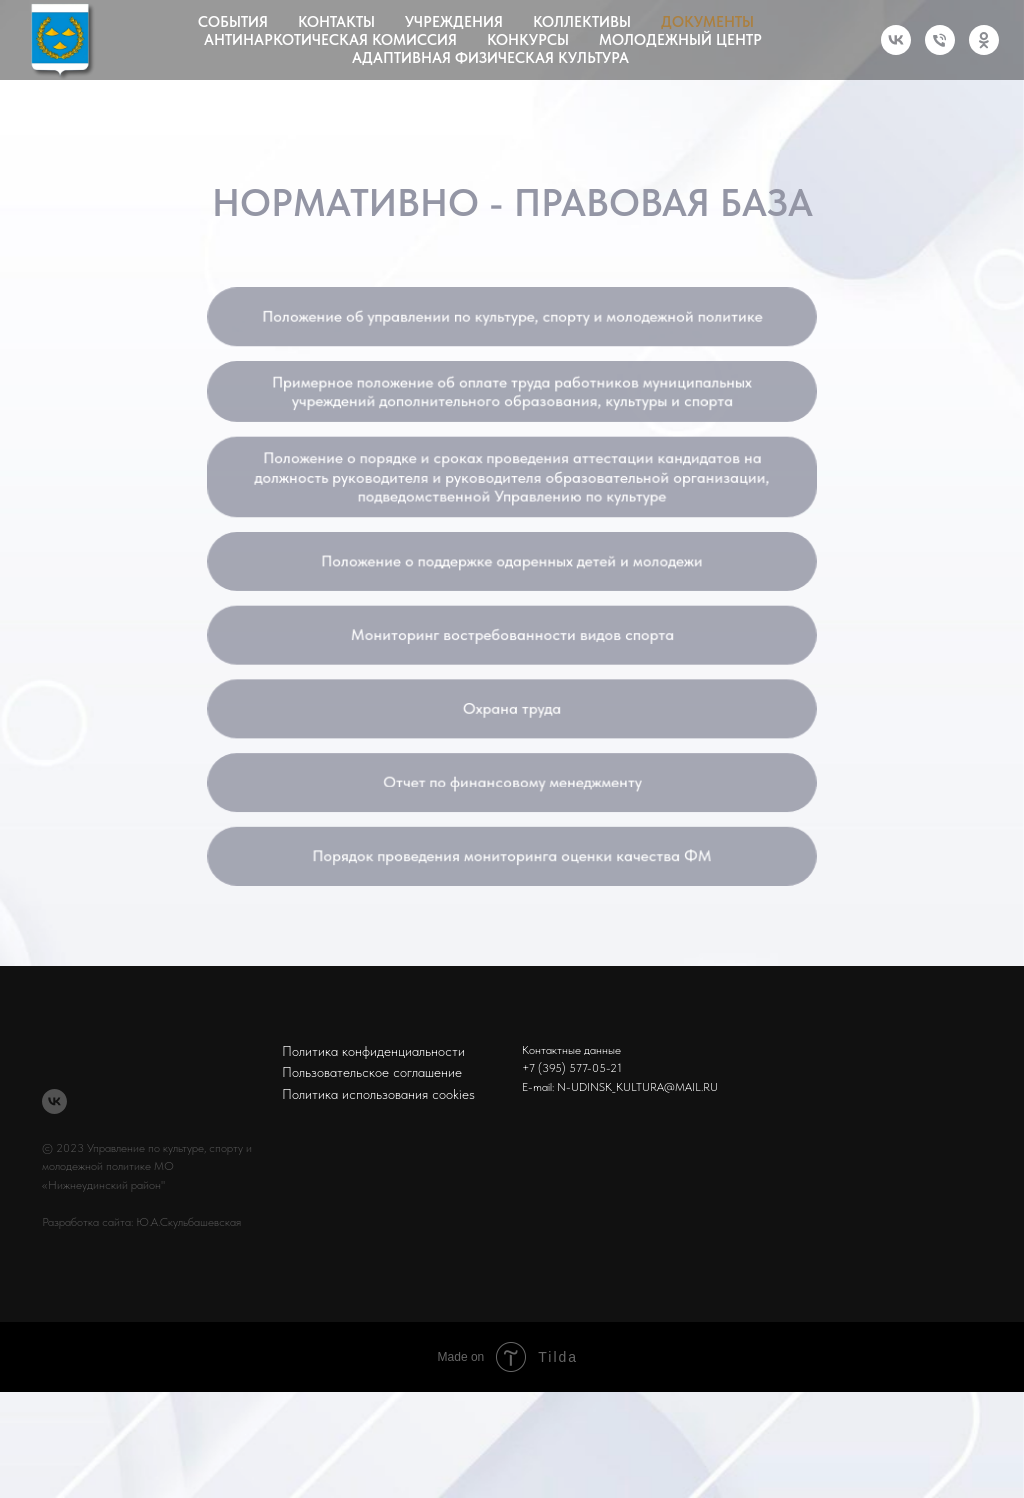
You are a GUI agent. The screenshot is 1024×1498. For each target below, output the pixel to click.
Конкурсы (528, 40)
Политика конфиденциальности (373, 1051)
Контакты (336, 22)
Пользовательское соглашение (372, 1072)
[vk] (896, 40)
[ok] (984, 40)
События (233, 22)
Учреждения (454, 22)
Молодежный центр (680, 40)
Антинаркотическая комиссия (330, 40)
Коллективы (582, 22)
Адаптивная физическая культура (490, 58)
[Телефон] (940, 40)
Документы (707, 22)
